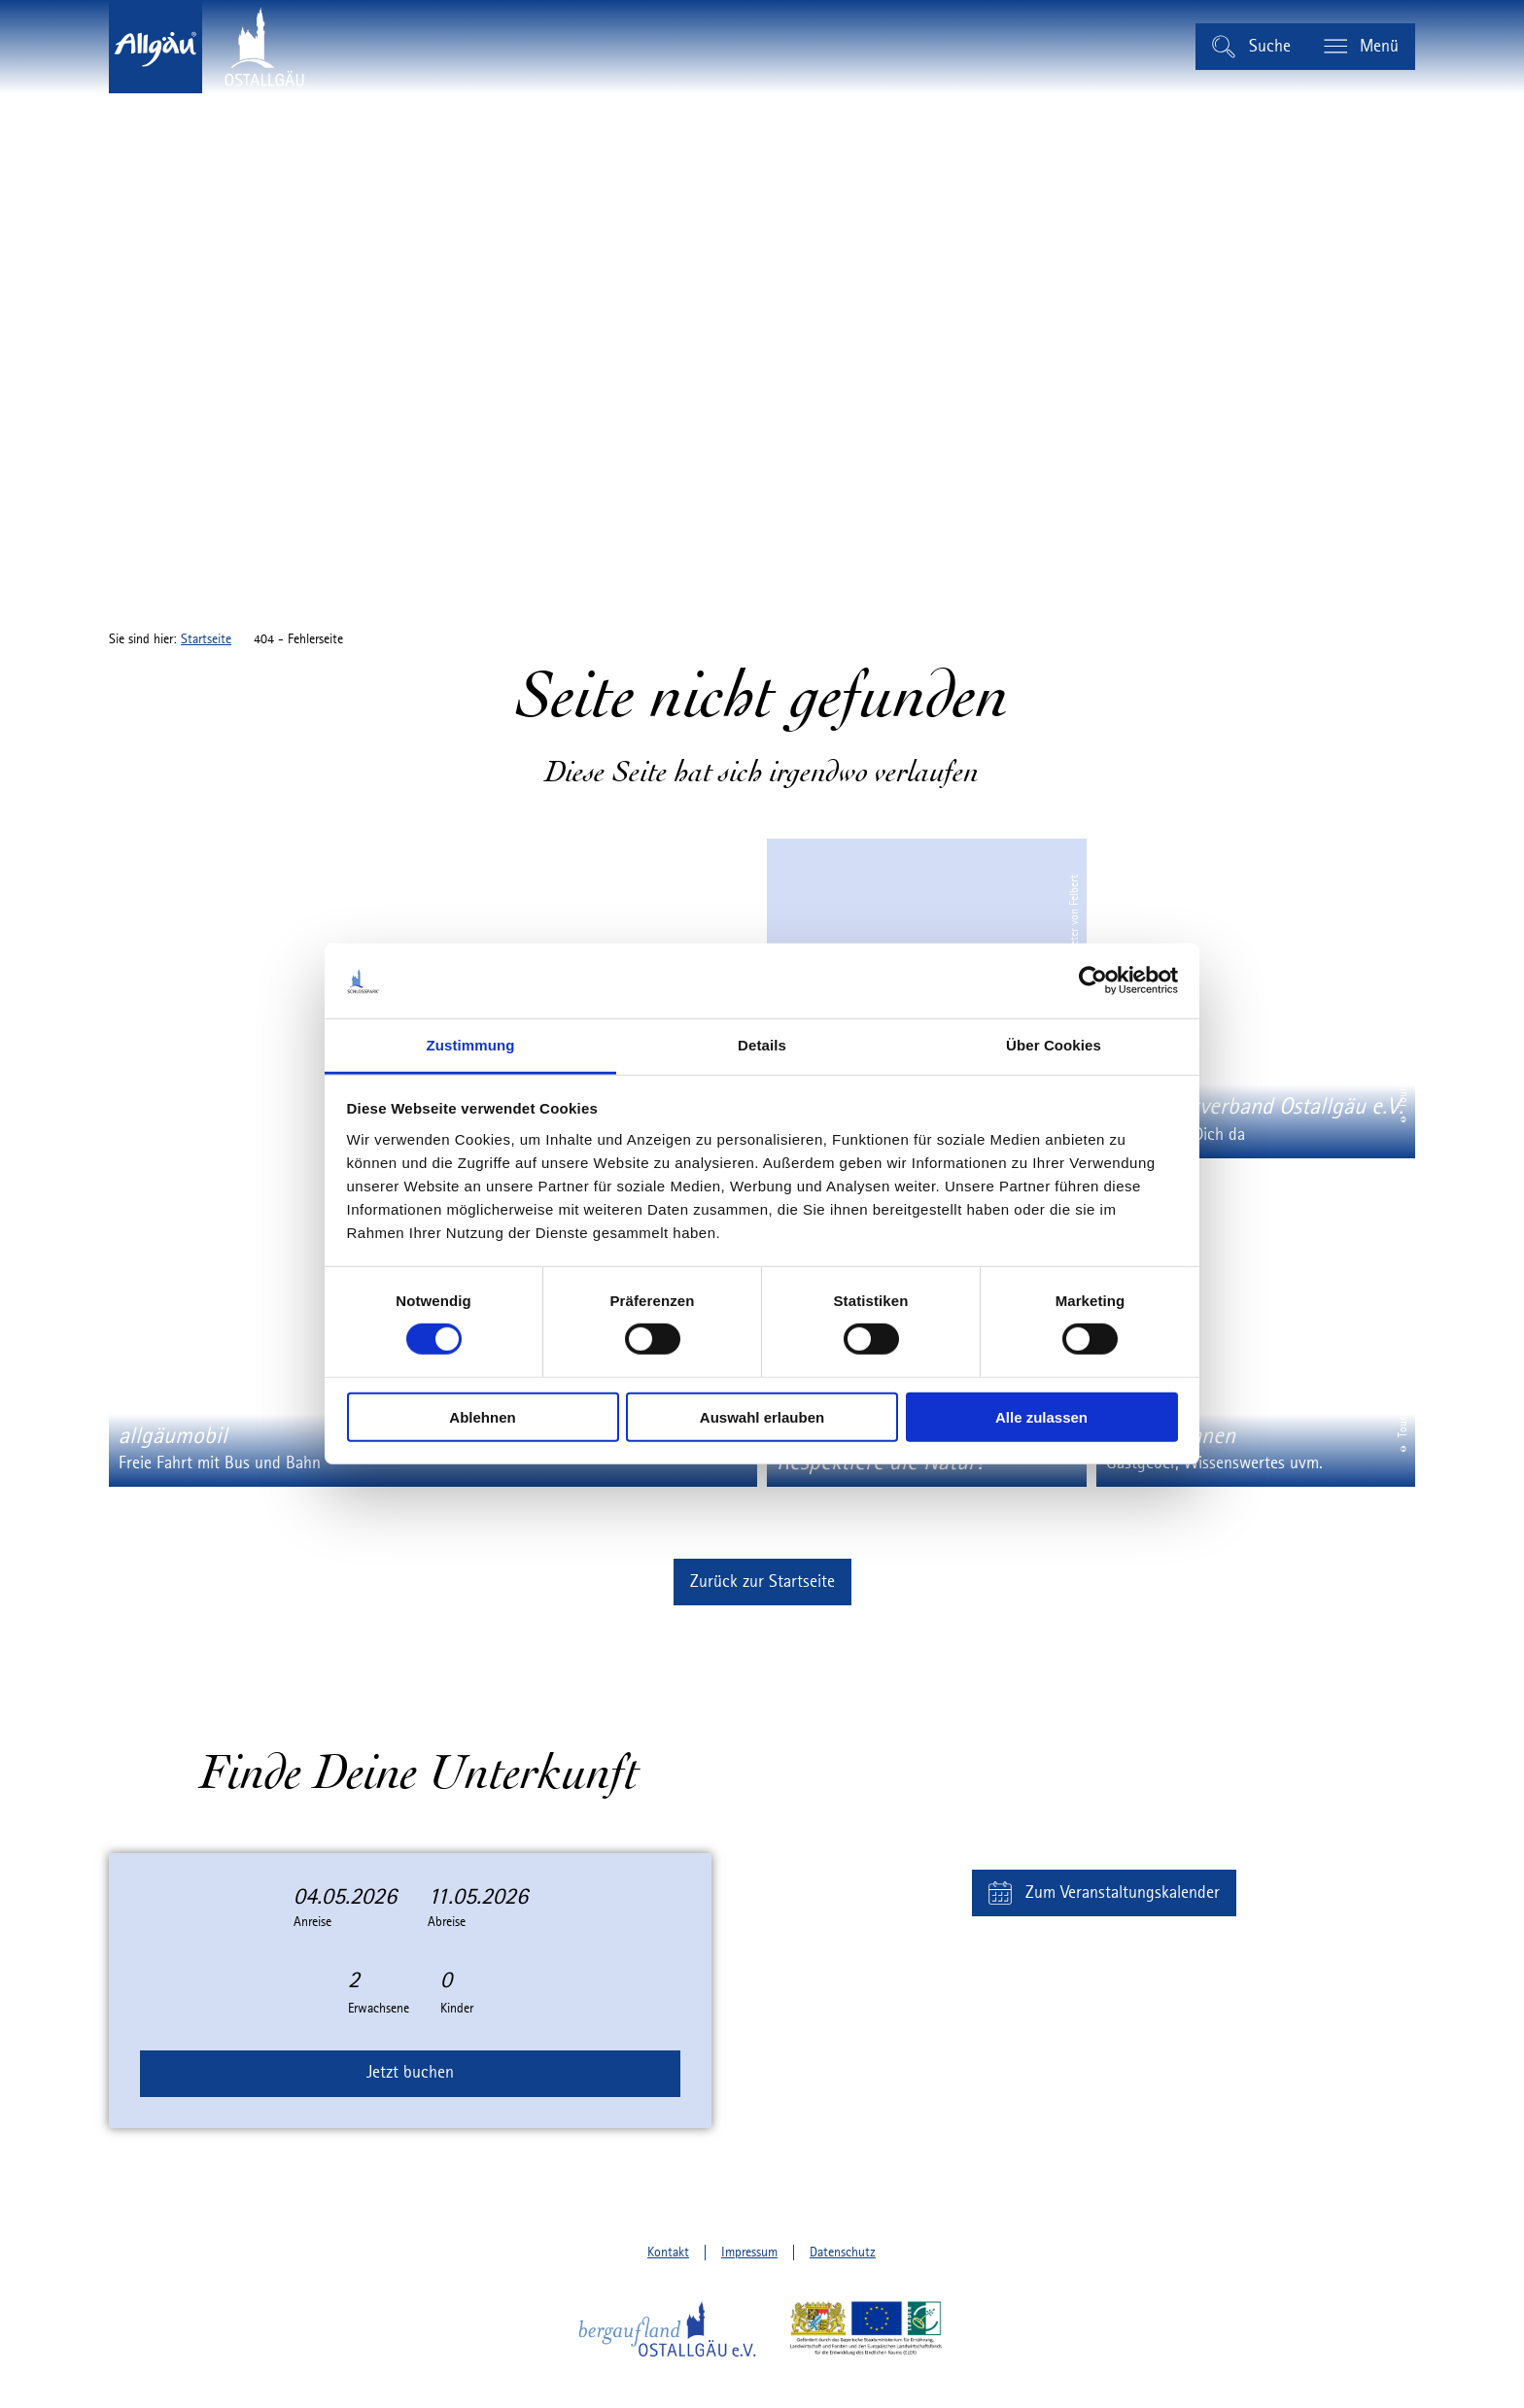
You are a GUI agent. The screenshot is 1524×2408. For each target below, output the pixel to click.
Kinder (456, 2008)
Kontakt (668, 2252)
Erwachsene (378, 2008)
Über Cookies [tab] (1053, 1045)
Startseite (206, 639)
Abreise (447, 1922)
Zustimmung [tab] (471, 1045)
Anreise (312, 1922)
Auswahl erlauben (762, 1416)
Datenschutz (843, 2252)
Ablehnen (482, 1416)
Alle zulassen (1041, 1416)
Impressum (749, 2252)
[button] (762, 1582)
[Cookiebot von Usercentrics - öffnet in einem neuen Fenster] (1093, 980)
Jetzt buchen (410, 2072)
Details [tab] (762, 1045)
